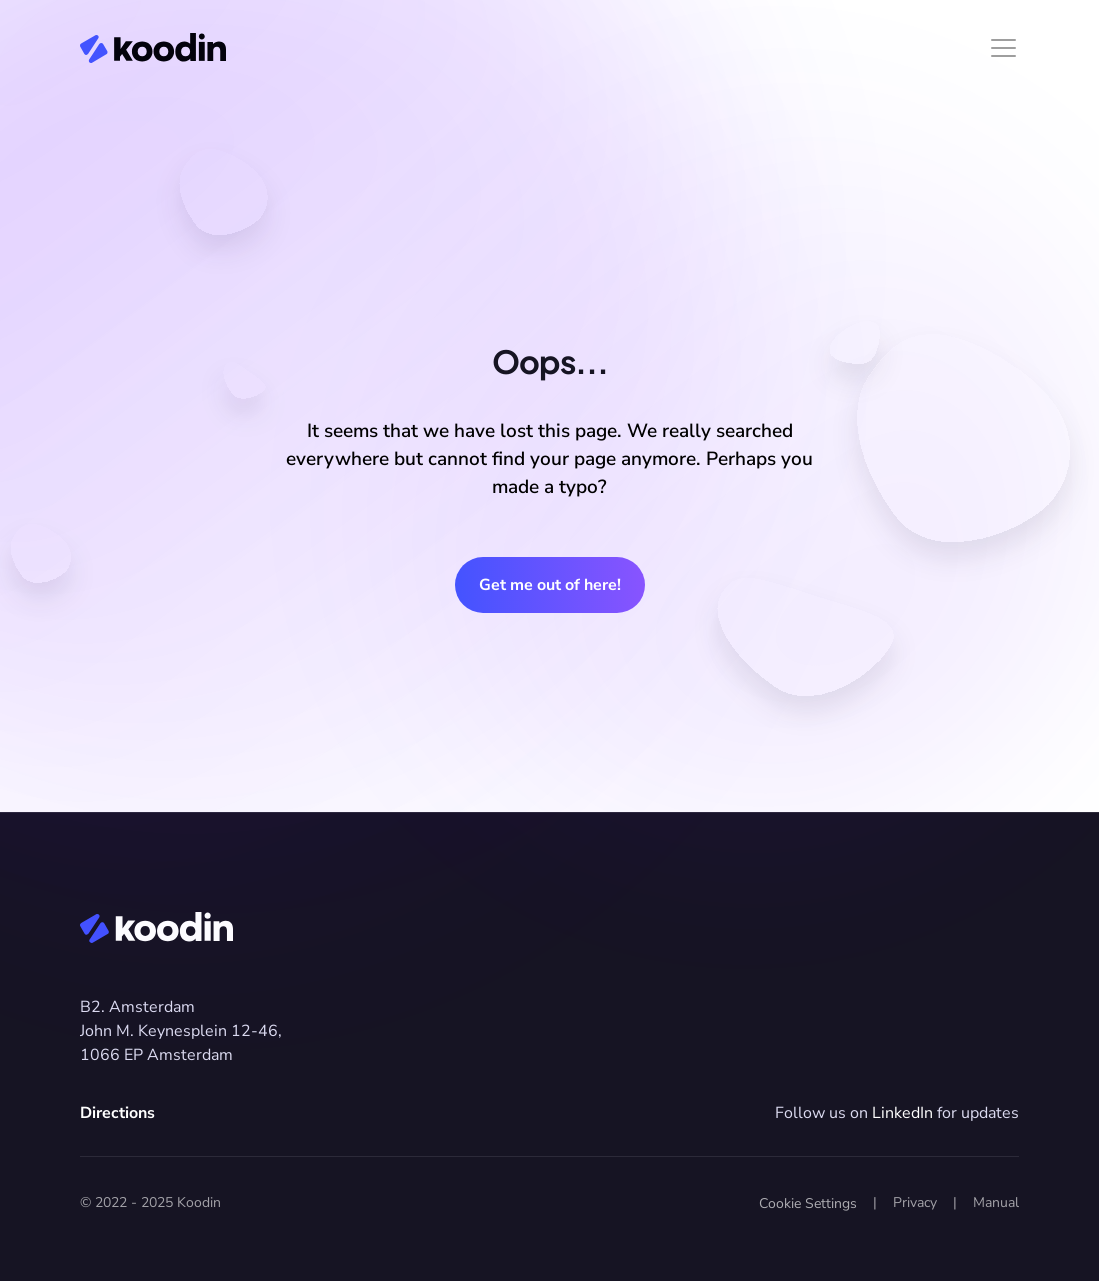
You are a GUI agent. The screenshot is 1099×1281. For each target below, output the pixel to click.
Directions (117, 1113)
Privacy (915, 1202)
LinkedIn (902, 1113)
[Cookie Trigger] (808, 1204)
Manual (996, 1202)
